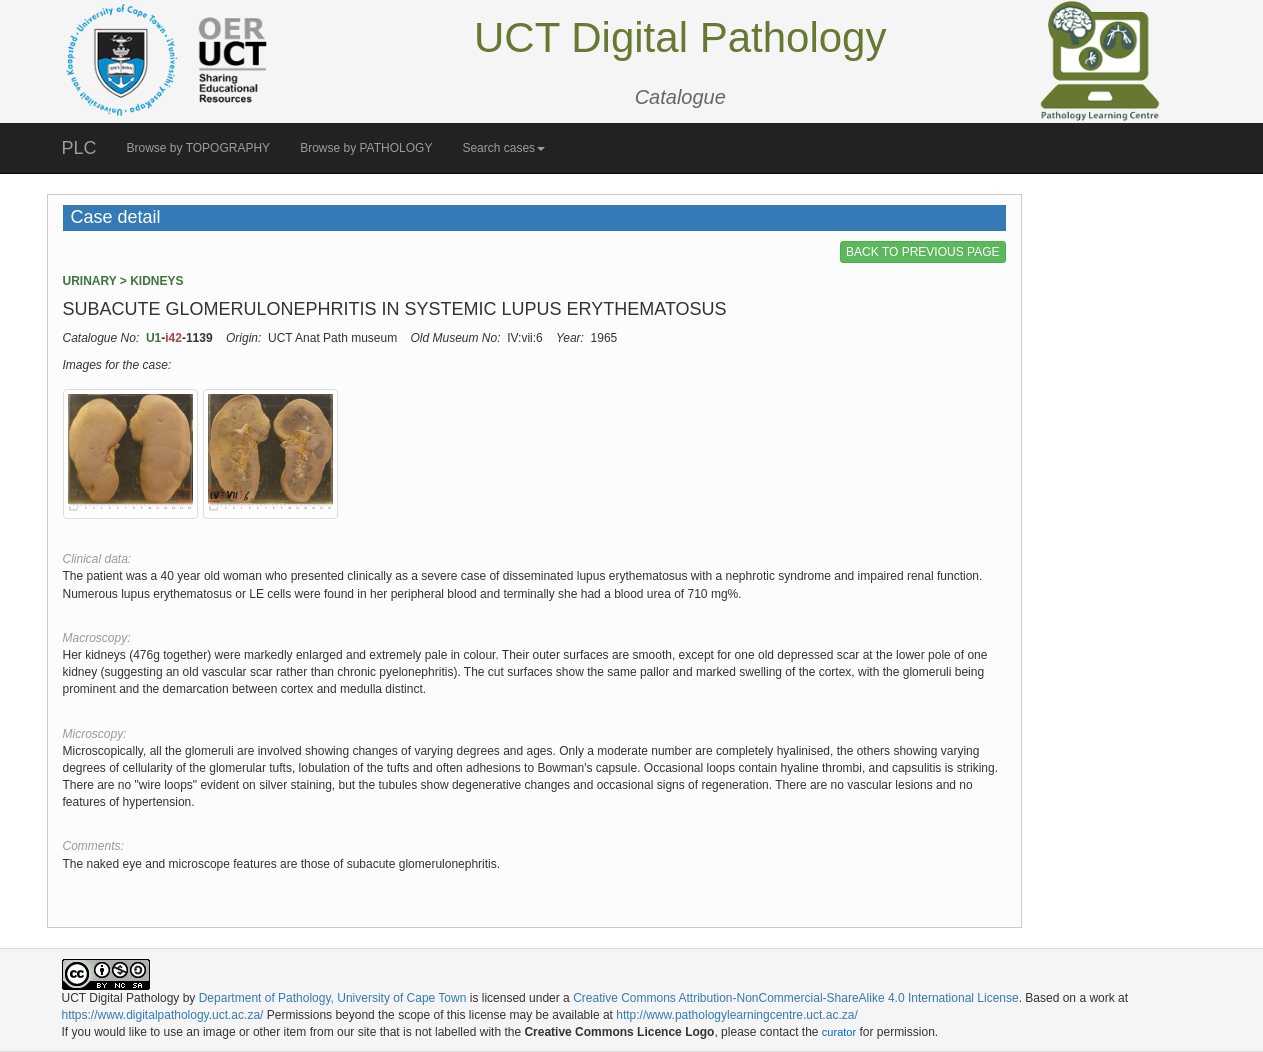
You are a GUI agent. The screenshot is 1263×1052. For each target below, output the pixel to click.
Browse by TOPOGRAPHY (199, 148)
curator (839, 1032)
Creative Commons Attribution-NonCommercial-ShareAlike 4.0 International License (796, 998)
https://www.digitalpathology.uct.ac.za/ (163, 1015)
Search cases (503, 148)
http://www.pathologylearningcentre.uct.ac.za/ (736, 1015)
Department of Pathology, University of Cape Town (333, 998)
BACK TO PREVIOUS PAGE (922, 252)
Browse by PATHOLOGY (366, 148)
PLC (79, 148)
